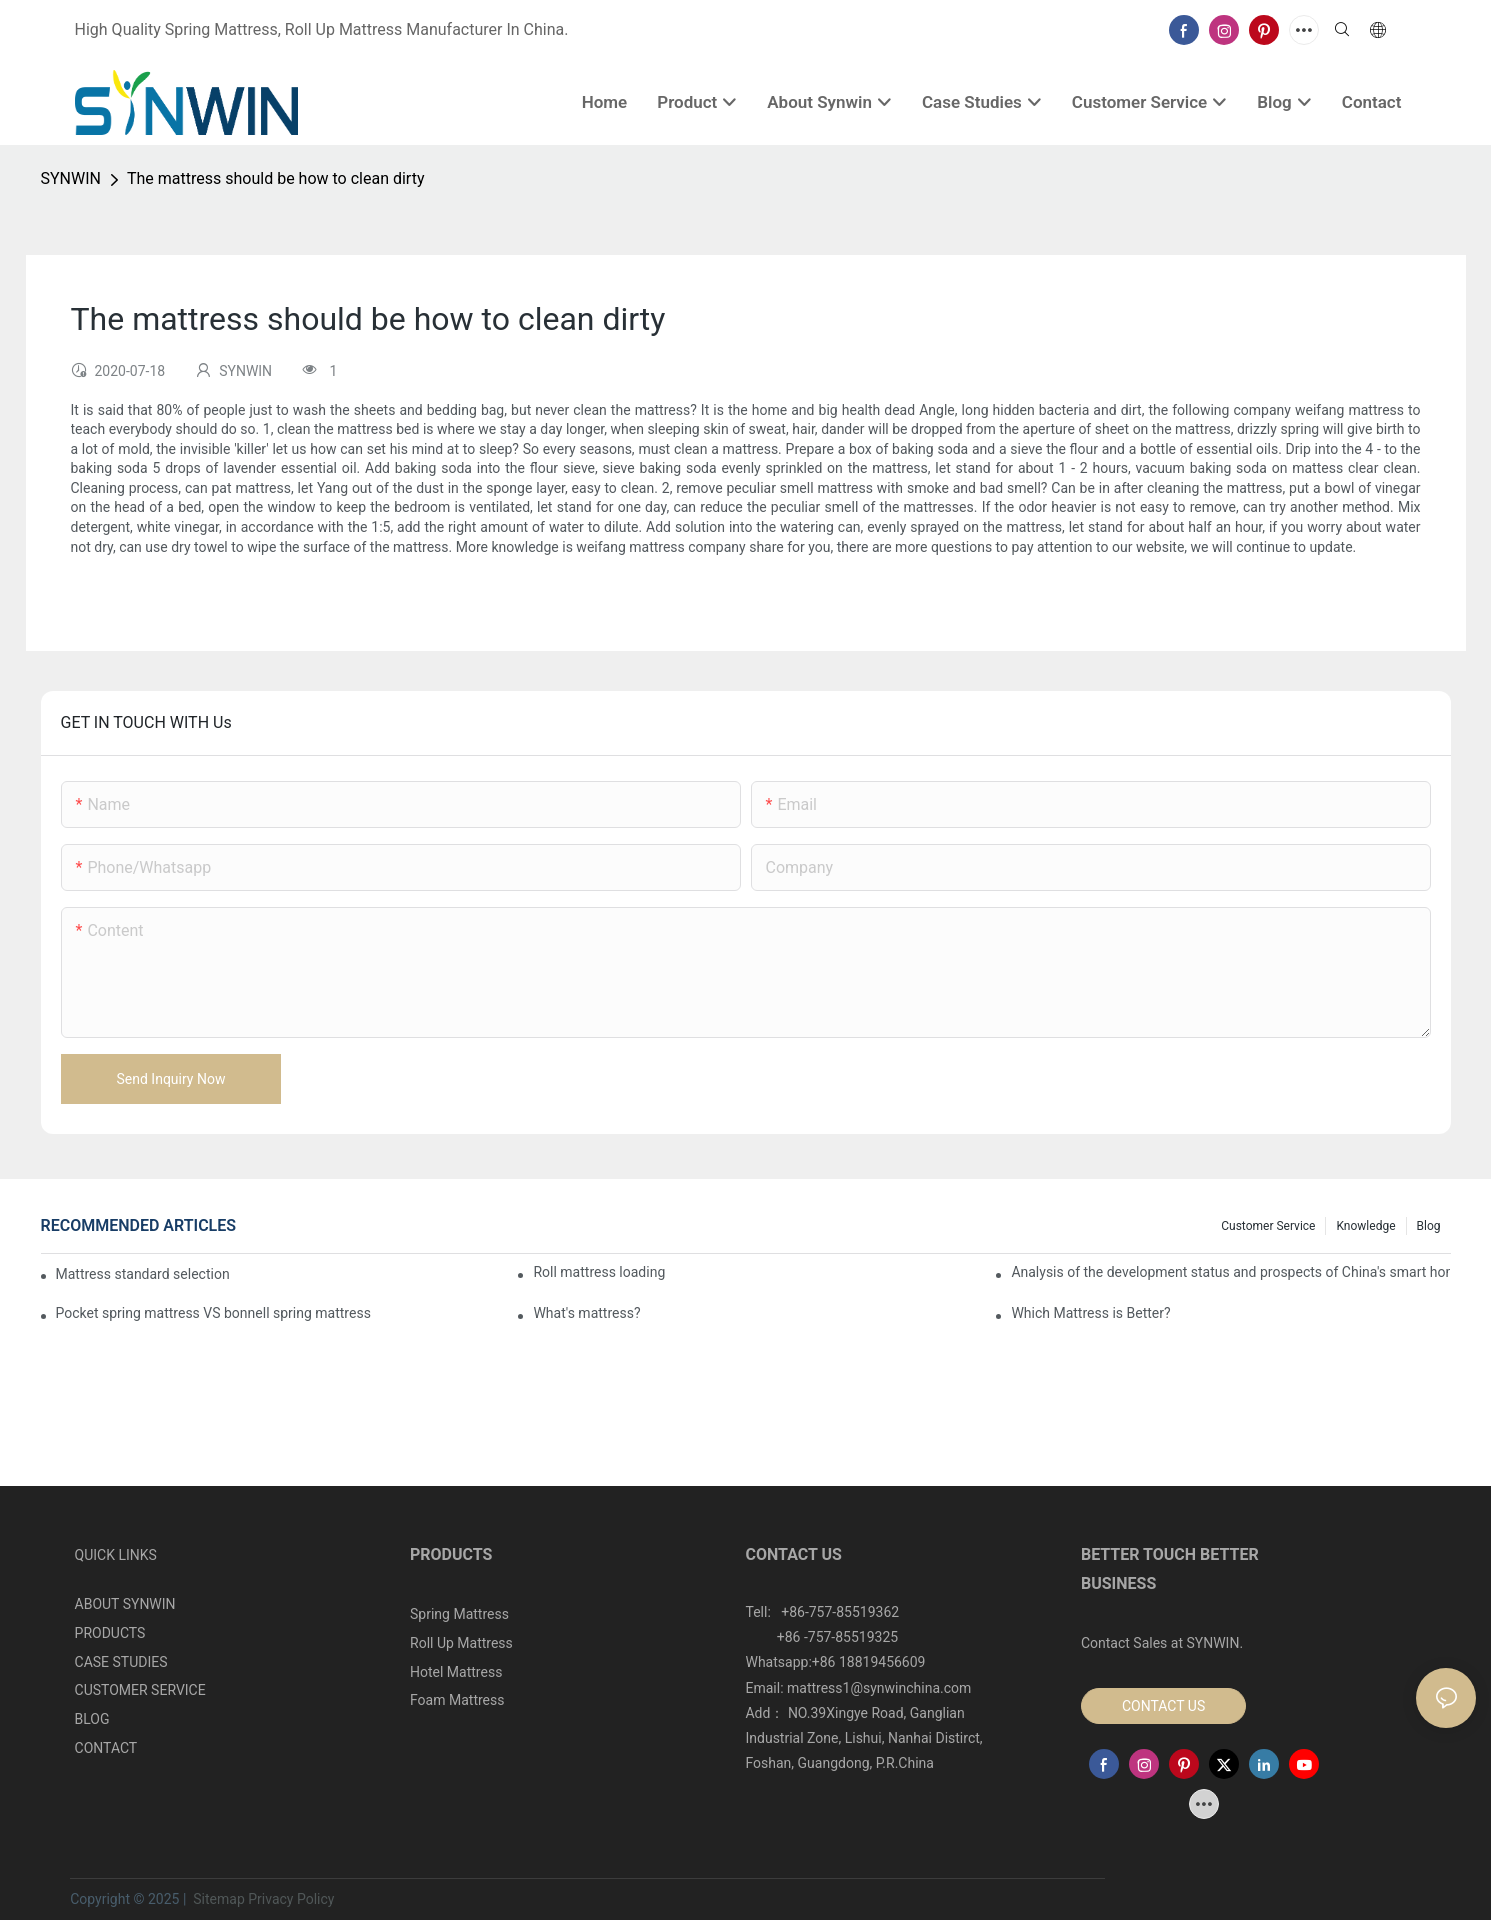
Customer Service (1268, 1226)
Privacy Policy (291, 1899)
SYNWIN (71, 178)
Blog (1429, 1226)
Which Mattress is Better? (1090, 1313)
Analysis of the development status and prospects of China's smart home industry (1230, 1272)
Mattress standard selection (143, 1274)
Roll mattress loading (599, 1272)
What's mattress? (586, 1313)
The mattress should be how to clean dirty (275, 178)
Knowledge (1365, 1226)
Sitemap (217, 1899)
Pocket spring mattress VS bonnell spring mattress (213, 1313)
